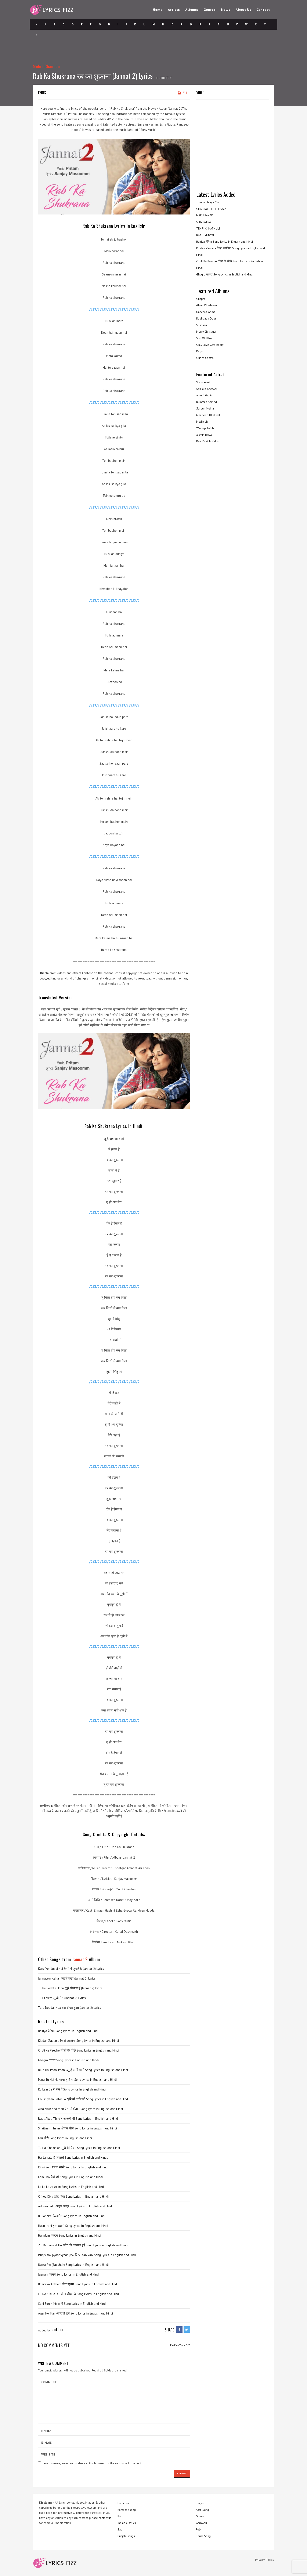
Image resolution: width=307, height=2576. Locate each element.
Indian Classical (127, 2523)
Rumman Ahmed (206, 402)
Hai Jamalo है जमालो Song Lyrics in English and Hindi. (73, 2157)
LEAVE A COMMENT (179, 2345)
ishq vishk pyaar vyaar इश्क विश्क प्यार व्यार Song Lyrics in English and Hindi (87, 2255)
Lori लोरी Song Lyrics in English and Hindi (65, 2138)
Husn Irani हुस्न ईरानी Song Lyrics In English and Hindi (73, 2226)
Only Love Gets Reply (210, 345)
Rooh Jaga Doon (206, 318)
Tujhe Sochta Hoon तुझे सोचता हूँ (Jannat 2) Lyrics (70, 1988)
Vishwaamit (203, 382)
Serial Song (203, 2536)
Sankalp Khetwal (206, 389)
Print (184, 92)
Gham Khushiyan (206, 305)
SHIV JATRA (203, 222)
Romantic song (127, 2510)
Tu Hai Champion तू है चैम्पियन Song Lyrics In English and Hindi (79, 2148)
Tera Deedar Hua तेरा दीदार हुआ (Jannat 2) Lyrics (69, 2008)
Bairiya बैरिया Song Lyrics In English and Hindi (68, 2031)
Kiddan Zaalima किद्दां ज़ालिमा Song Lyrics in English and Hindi (78, 2041)
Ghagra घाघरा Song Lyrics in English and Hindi (68, 2060)
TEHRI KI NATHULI (208, 228)
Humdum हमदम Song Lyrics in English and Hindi (69, 2235)
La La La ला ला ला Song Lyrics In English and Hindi (71, 2187)
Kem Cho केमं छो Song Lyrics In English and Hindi (70, 2177)
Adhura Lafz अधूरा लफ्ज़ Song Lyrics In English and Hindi (75, 2206)
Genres (209, 9)
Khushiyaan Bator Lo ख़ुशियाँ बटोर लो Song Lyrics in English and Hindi (83, 2099)
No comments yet (54, 2345)
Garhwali (201, 2523)
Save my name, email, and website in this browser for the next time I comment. (92, 2463)
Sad (120, 2529)
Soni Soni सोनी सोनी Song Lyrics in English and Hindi (72, 2304)
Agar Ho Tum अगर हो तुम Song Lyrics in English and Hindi (75, 2313)
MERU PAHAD (204, 215)
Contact (263, 9)
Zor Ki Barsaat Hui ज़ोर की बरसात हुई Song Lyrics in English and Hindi (83, 2245)
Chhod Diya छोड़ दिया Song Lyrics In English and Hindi (73, 2196)
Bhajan (200, 2503)
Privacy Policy (264, 2560)
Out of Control (205, 358)
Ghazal (200, 2516)
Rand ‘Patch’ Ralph (207, 441)
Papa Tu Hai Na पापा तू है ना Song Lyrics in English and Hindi (77, 2080)
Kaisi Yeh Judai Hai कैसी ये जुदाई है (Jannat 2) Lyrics (71, 1969)
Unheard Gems (205, 312)
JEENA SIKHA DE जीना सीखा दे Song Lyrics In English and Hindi (78, 2294)
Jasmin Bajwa (204, 435)
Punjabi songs (126, 2536)
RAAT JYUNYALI (206, 235)
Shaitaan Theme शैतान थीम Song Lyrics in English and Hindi (77, 2128)
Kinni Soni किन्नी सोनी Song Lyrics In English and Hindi (73, 2167)
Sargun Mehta (205, 408)
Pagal (199, 351)
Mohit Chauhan (46, 66)
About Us (243, 9)
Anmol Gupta (204, 395)
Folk (198, 2529)
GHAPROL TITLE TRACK (211, 209)
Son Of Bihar (204, 338)
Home (158, 9)
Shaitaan (201, 325)
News (225, 9)
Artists (174, 9)
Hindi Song (124, 2503)
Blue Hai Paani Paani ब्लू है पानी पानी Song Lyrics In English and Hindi (83, 2070)
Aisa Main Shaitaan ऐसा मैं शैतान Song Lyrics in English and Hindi (80, 2109)
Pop (120, 2516)
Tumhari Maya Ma (207, 202)
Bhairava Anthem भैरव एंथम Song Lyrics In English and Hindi (78, 2284)
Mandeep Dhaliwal (208, 415)
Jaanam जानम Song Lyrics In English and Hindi (68, 2274)
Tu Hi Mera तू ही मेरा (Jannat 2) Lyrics (62, 1998)
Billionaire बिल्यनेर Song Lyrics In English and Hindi (71, 2216)
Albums (191, 9)
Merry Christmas (206, 331)
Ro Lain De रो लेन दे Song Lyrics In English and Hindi (72, 2089)
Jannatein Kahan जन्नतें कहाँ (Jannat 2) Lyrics (67, 1978)
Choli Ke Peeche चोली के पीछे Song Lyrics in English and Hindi (78, 2050)
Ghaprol (201, 299)
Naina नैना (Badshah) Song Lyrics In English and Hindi (73, 2265)
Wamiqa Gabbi (205, 428)
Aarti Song (202, 2510)
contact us (105, 2518)
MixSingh (202, 421)
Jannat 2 (165, 77)
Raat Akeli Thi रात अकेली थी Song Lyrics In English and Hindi (78, 2119)
